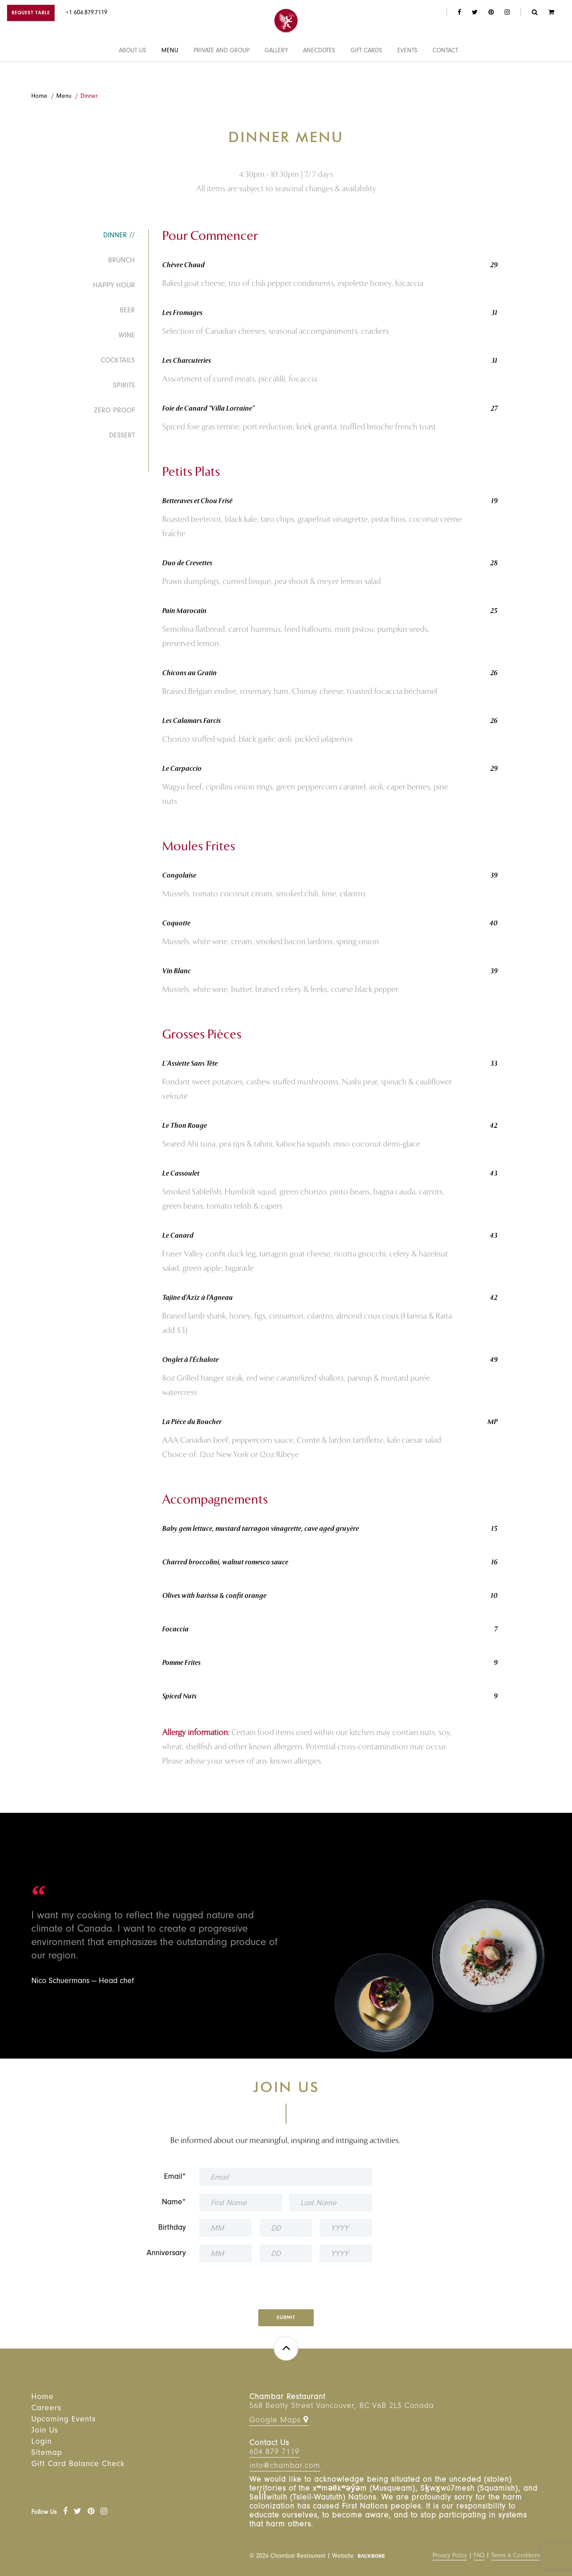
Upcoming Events (63, 2420)
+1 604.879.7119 (86, 13)
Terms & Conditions (516, 2556)
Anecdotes (319, 73)
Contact (445, 73)
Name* (174, 2203)
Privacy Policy (450, 2556)
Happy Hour (114, 286)
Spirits (124, 386)
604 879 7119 (274, 2453)
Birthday (172, 2228)
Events (407, 73)
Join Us (44, 2431)
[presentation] (285, 2282)
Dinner (88, 97)
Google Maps (278, 2420)
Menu (169, 73)
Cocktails (118, 361)
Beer (127, 311)
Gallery (276, 73)
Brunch (121, 261)
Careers (46, 2409)
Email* (175, 2177)
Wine (126, 336)
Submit (286, 2318)
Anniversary (166, 2254)
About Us (132, 73)
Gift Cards (366, 73)
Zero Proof (114, 411)
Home (39, 97)
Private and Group (221, 73)
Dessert (122, 436)
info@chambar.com (284, 2467)
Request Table (31, 13)
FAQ (479, 2556)
